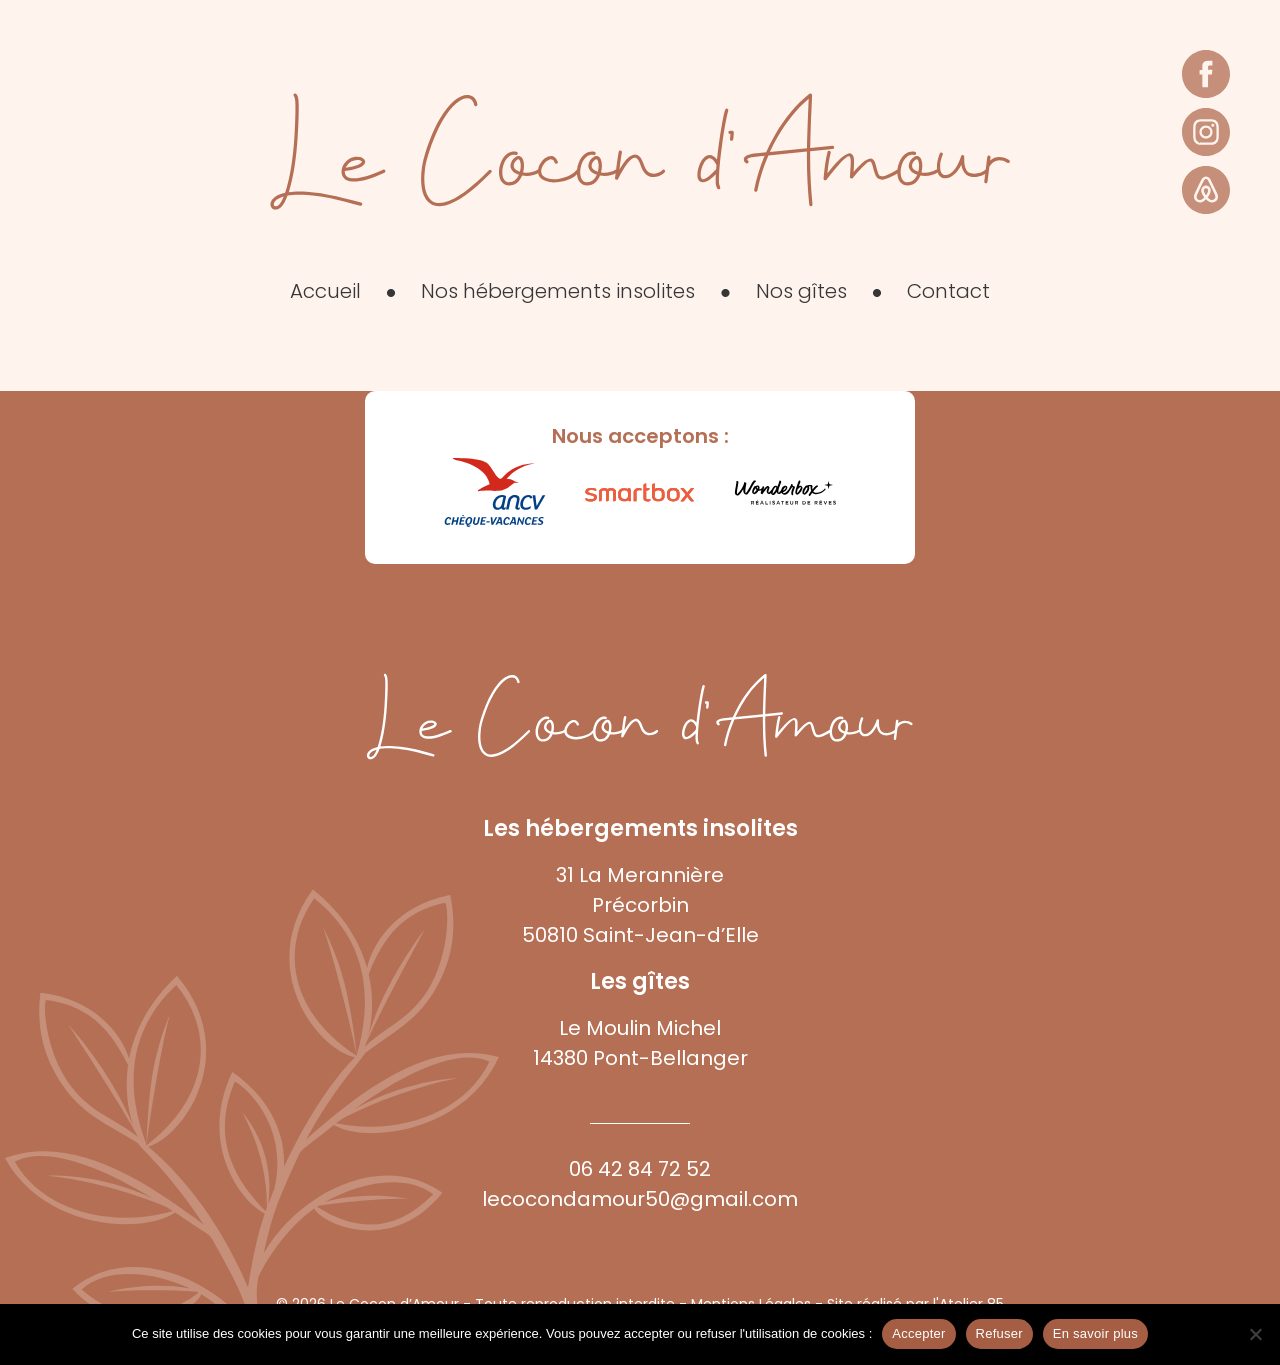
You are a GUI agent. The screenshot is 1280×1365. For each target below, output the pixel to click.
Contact (948, 291)
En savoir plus (1095, 1333)
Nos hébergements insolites (558, 291)
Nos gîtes (801, 291)
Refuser (999, 1333)
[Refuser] (1255, 1334)
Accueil (325, 291)
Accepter (918, 1333)
